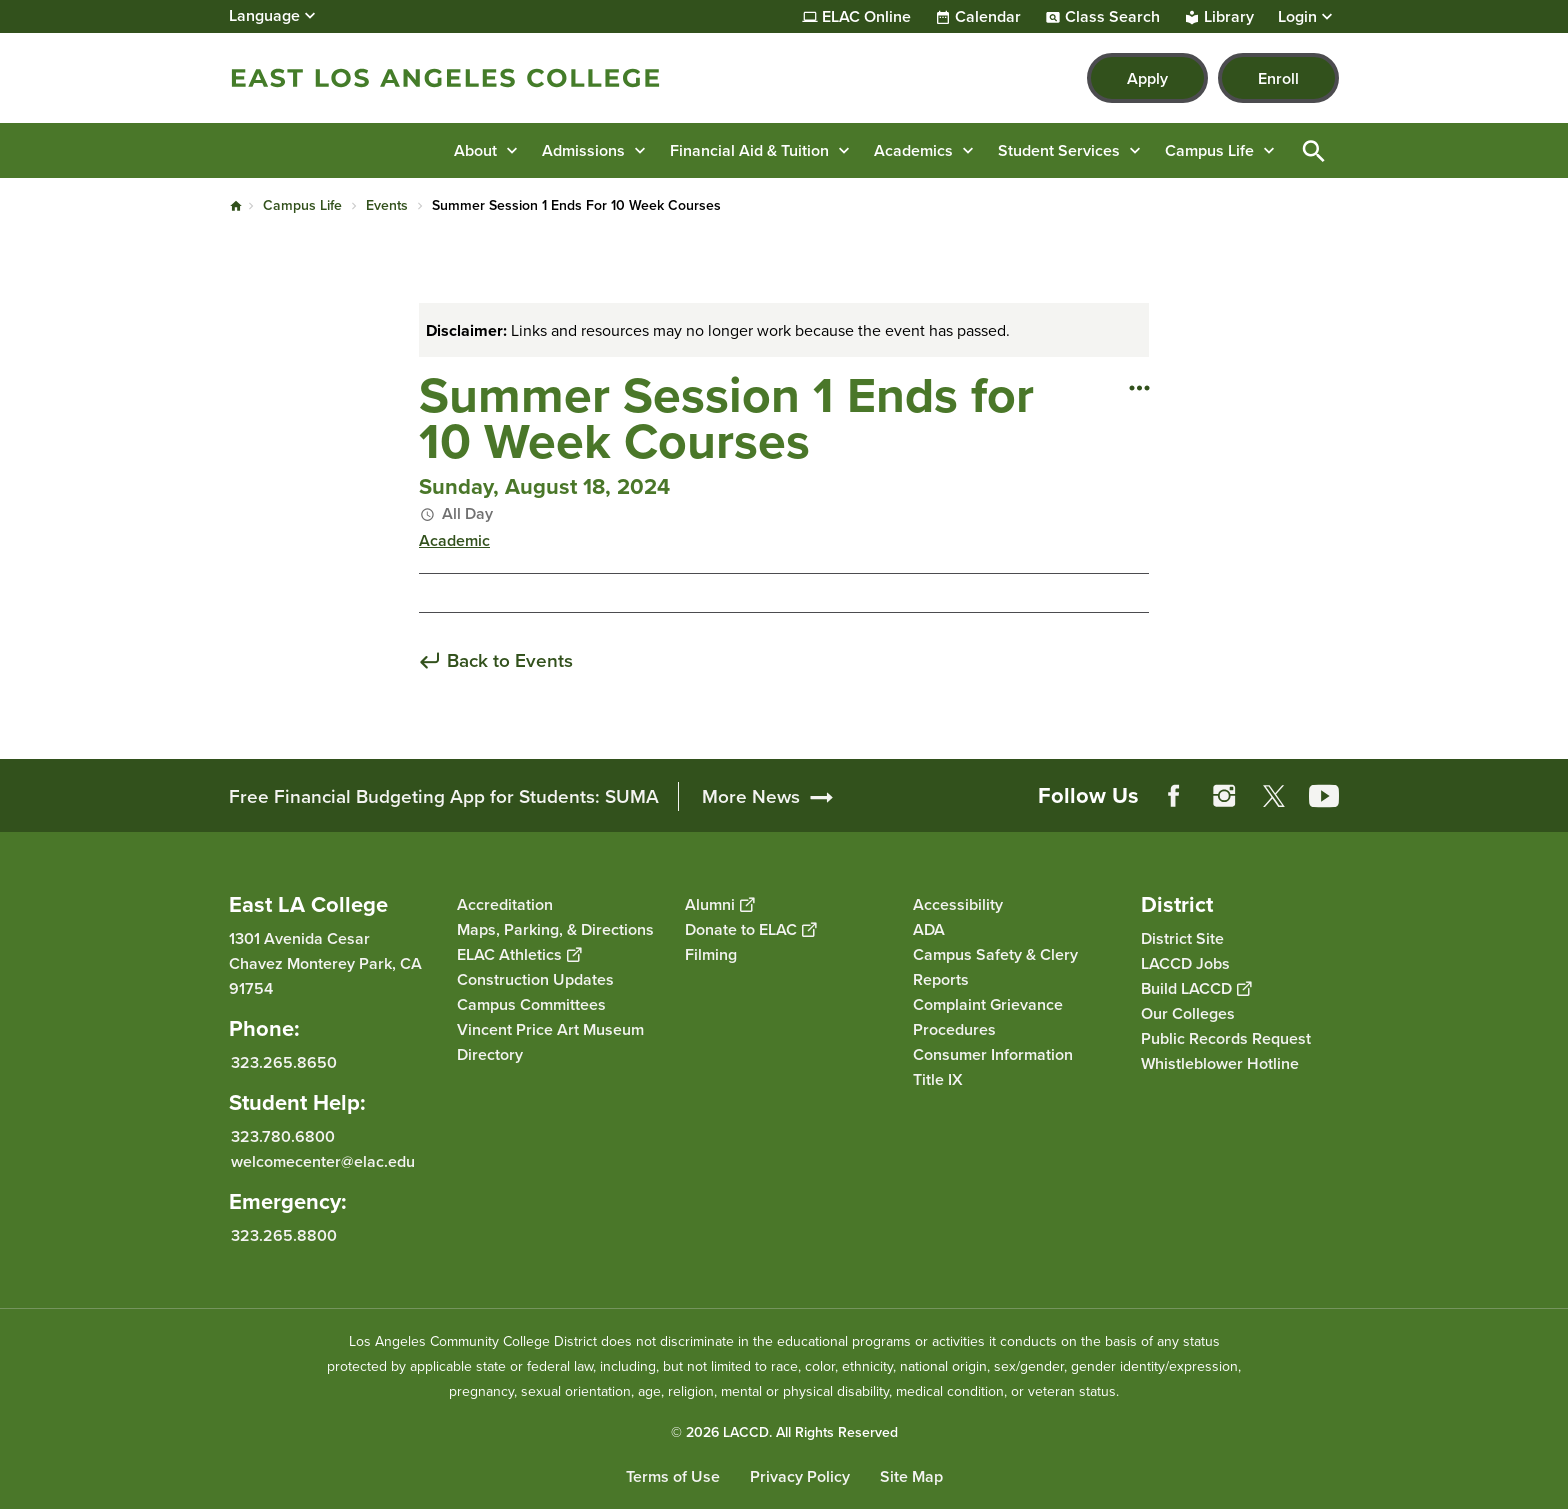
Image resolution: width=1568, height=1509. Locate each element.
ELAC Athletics (519, 954)
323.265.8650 (284, 1062)
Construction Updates (535, 979)
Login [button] (1297, 17)
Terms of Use (673, 1476)
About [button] (475, 150)
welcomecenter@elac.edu (323, 1161)
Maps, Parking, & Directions (555, 929)
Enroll (1278, 78)
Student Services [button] (1059, 150)
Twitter (1274, 796)
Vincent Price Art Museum (550, 1029)
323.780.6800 (283, 1136)
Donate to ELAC (750, 929)
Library (1229, 17)
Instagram (1224, 796)
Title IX (938, 1079)
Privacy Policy (800, 1476)
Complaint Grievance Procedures (988, 1017)
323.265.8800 (284, 1235)
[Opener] (1548, 789)
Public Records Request (1226, 1038)
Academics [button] (913, 150)
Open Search (1314, 150)
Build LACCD (1196, 988)
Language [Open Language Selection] (264, 15)
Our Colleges (1188, 1013)
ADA (929, 929)
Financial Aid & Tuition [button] (749, 150)
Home (236, 206)
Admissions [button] (583, 150)
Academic (454, 540)
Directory (490, 1054)
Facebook (1174, 796)
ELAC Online (866, 17)
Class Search (1112, 17)
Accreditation (505, 904)
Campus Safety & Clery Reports (995, 967)
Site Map (911, 1476)
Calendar (988, 17)
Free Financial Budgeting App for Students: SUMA (444, 796)
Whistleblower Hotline (1220, 1063)
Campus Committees (531, 1004)
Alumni (719, 904)
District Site (1182, 938)
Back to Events (510, 661)
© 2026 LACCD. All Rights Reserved (784, 1432)
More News (751, 796)
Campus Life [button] (1209, 150)
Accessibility (958, 904)
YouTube (1324, 796)
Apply (1147, 78)
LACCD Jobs (1185, 963)
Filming (711, 954)
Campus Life (302, 205)
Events (387, 205)
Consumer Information (993, 1054)
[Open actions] (1139, 387)
